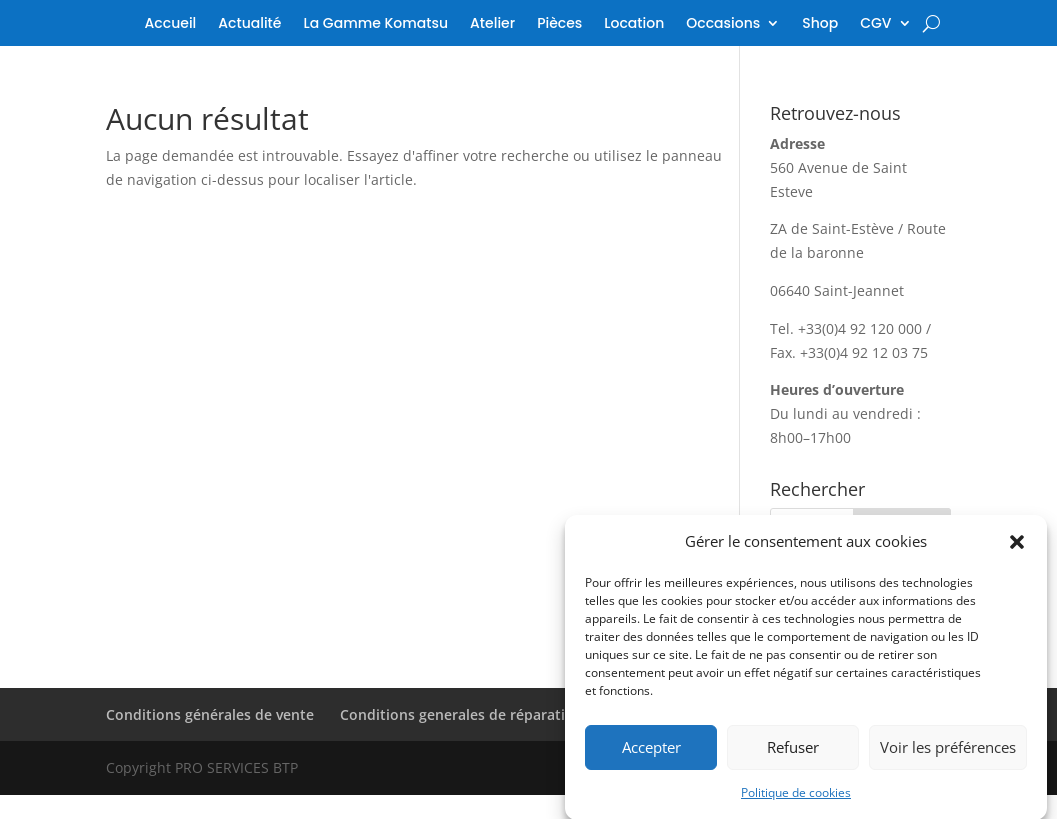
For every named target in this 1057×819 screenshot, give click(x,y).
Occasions (723, 24)
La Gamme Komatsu (375, 24)
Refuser (793, 753)
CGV (875, 24)
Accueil (171, 24)
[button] (1017, 548)
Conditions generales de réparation (461, 714)
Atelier (492, 24)
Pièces (559, 24)
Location (634, 24)
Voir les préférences (948, 753)
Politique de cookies (796, 798)
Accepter (651, 753)
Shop (820, 24)
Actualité (249, 24)
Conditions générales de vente (210, 714)
